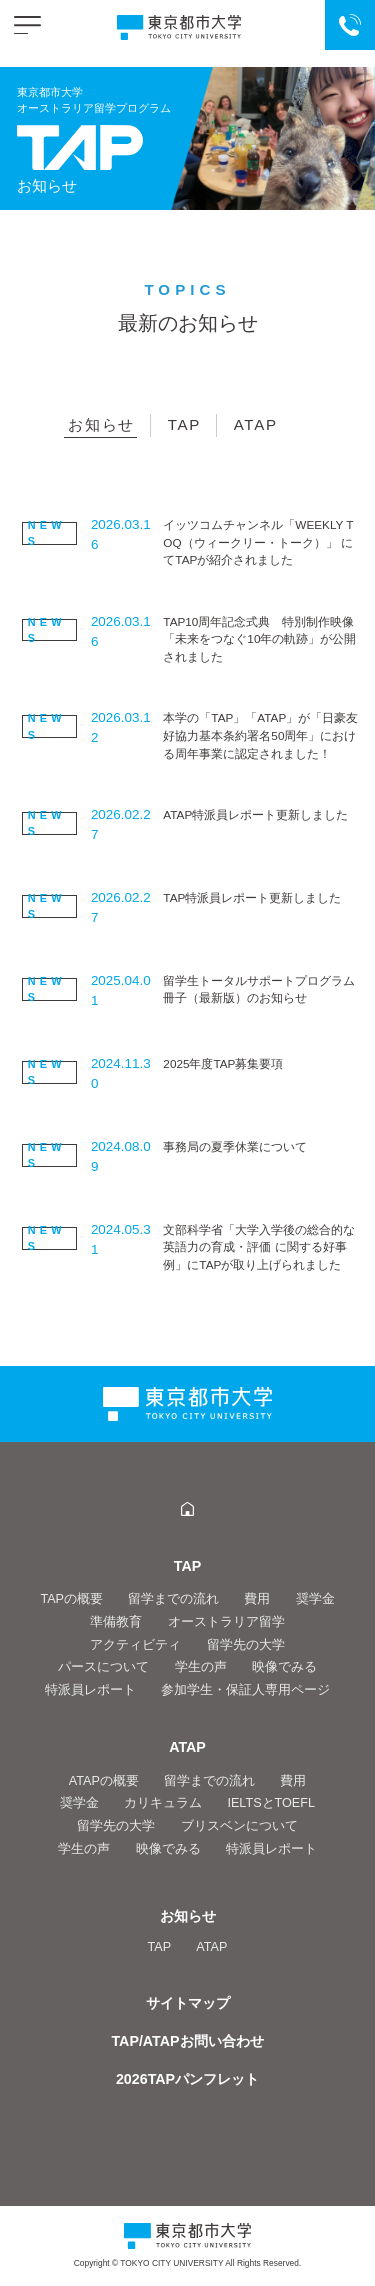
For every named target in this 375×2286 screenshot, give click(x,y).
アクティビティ (135, 1645)
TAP (184, 424)
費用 (257, 1599)
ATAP (256, 424)
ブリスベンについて (239, 1826)
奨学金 (315, 1599)
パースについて (103, 1667)
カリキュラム (163, 1803)
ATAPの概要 (104, 1781)
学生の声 (201, 1667)
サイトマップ (188, 2003)
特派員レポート (90, 1690)
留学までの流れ (173, 1599)
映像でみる (284, 1667)
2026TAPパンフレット (187, 2079)
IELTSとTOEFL (270, 1803)
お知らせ (101, 424)
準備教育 (116, 1622)
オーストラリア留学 (226, 1622)
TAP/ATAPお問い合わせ (187, 2041)
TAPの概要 (71, 1599)
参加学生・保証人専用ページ (245, 1690)
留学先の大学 (246, 1645)
